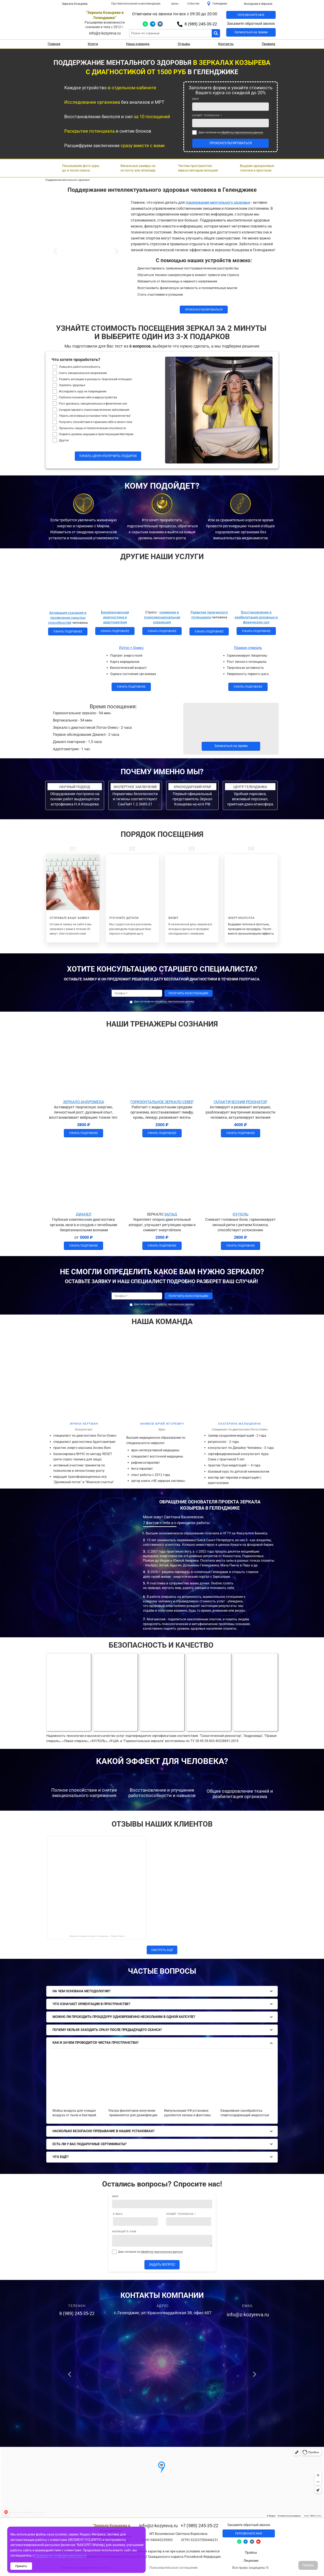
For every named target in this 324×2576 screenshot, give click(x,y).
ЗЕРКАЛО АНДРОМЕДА (83, 1102)
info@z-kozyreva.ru (105, 33)
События (193, 3)
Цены (175, 3)
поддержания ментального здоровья (218, 202)
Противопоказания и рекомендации (135, 3)
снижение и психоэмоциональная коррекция (162, 617)
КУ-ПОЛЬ (240, 1214)
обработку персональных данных (242, 132)
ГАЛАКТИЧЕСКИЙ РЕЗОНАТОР (240, 1102)
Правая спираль (248, 647)
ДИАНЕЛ (83, 1214)
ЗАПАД (170, 1214)
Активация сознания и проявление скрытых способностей (67, 618)
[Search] (216, 33)
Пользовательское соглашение (173, 2568)
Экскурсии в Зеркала (258, 3)
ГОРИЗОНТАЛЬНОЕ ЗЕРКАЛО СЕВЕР (161, 1102)
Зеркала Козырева (75, 3)
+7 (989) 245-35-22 (199, 2525)
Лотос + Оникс (131, 647)
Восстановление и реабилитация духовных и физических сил (256, 617)
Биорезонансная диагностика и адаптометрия (115, 617)
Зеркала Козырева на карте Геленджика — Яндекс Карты (97, 1936)
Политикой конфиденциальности (61, 2555)
